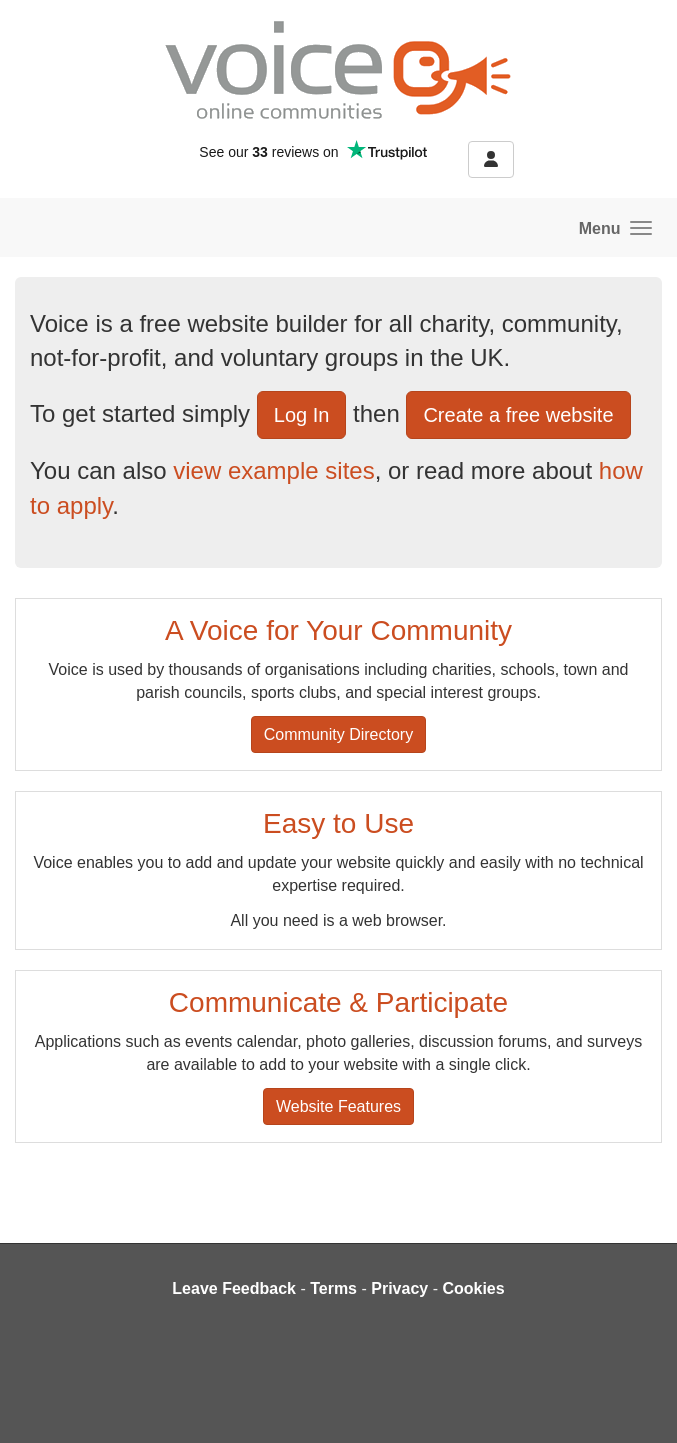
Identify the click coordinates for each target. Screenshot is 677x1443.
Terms (333, 1288)
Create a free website (518, 415)
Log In (302, 415)
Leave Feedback (234, 1288)
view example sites (273, 470)
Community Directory (338, 734)
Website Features (338, 1106)
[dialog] (639, 1403)
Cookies (473, 1288)
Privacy (399, 1288)
